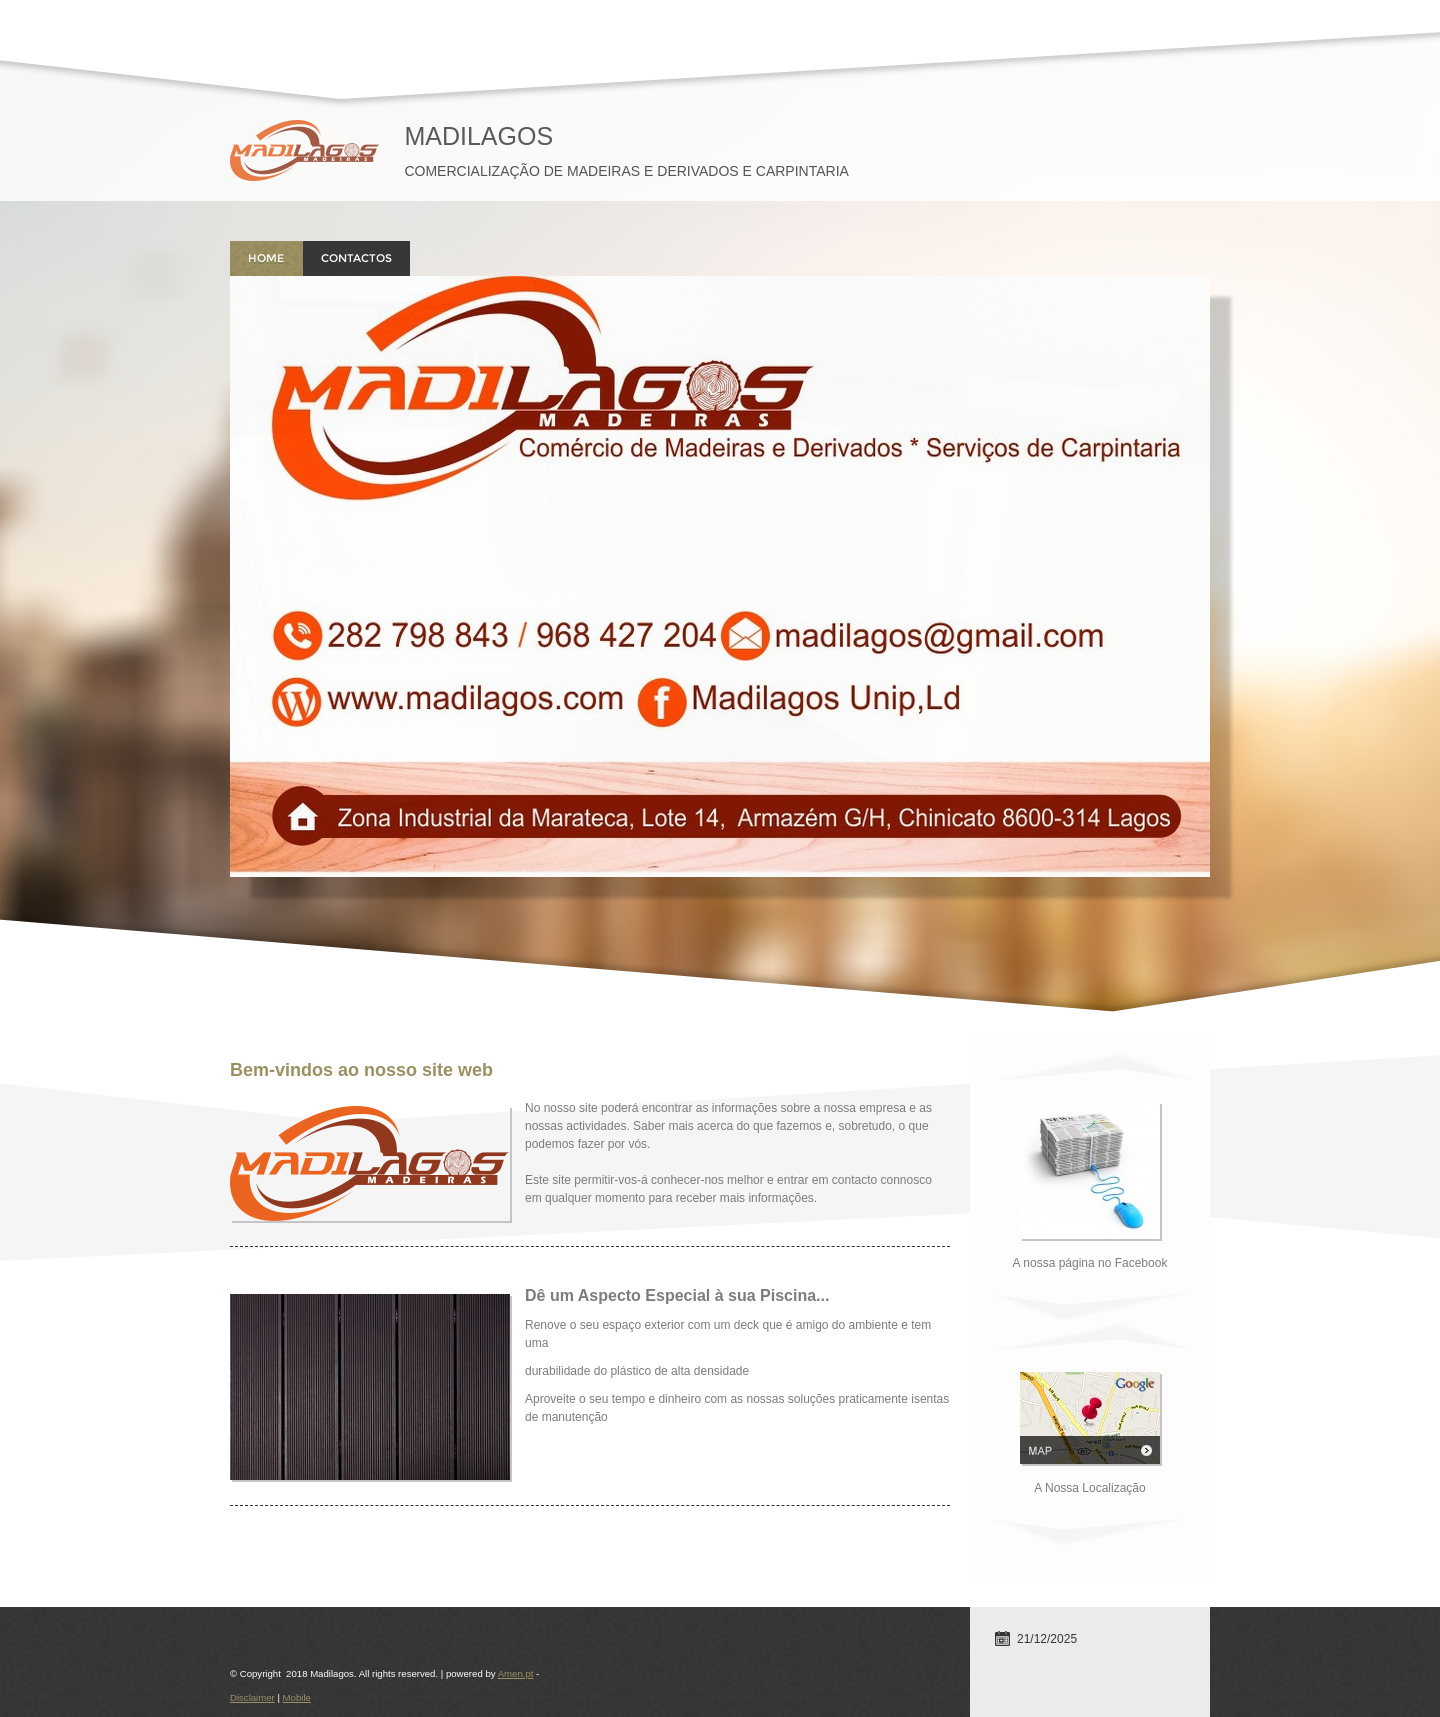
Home (266, 258)
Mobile (297, 1697)
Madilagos (478, 136)
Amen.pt (516, 1673)
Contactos (356, 258)
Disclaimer (252, 1697)
